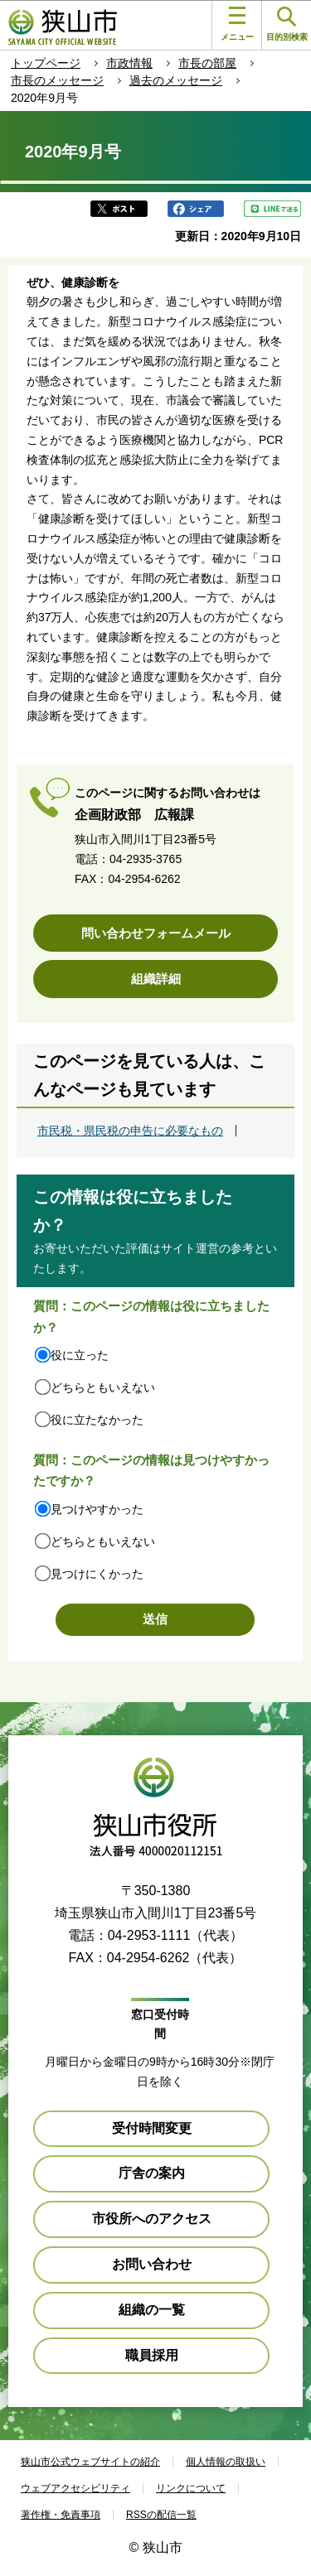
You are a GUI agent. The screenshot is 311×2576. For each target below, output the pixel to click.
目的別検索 (287, 24)
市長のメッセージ (57, 80)
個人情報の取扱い (225, 2462)
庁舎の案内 (152, 2173)
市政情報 (129, 63)
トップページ (45, 63)
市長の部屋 (207, 63)
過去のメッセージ (175, 80)
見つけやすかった (97, 1509)
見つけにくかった (97, 1573)
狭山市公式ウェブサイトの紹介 (90, 2462)
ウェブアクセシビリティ (75, 2488)
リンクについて (191, 2488)
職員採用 (151, 2355)
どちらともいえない (103, 1387)
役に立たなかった (97, 1419)
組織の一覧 (152, 2310)
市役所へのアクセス (151, 2219)
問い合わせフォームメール (156, 933)
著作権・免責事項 (60, 2515)
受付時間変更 (152, 2128)
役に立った (80, 1355)
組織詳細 (156, 979)
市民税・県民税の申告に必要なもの (130, 1130)
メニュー (237, 24)
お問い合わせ (152, 2264)
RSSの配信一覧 (161, 2515)
